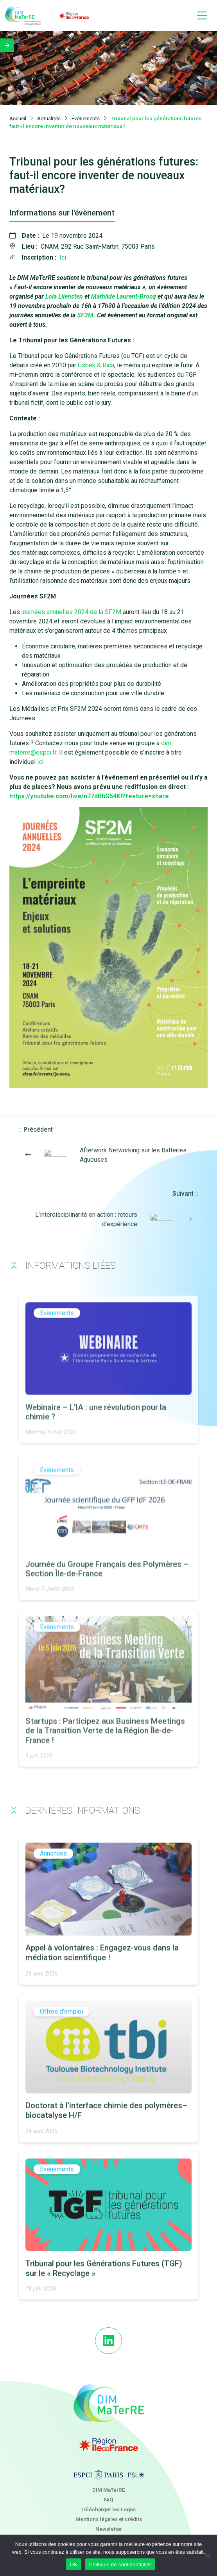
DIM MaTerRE (108, 2490)
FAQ (108, 2499)
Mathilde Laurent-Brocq (124, 297)
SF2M (85, 315)
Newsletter (108, 2529)
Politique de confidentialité (120, 2564)
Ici (62, 258)
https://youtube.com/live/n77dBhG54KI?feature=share (89, 796)
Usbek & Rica (96, 365)
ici (40, 762)
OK (73, 2564)
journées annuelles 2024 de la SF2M (71, 612)
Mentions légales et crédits (108, 2519)
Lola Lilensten (64, 297)
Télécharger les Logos (108, 2509)
